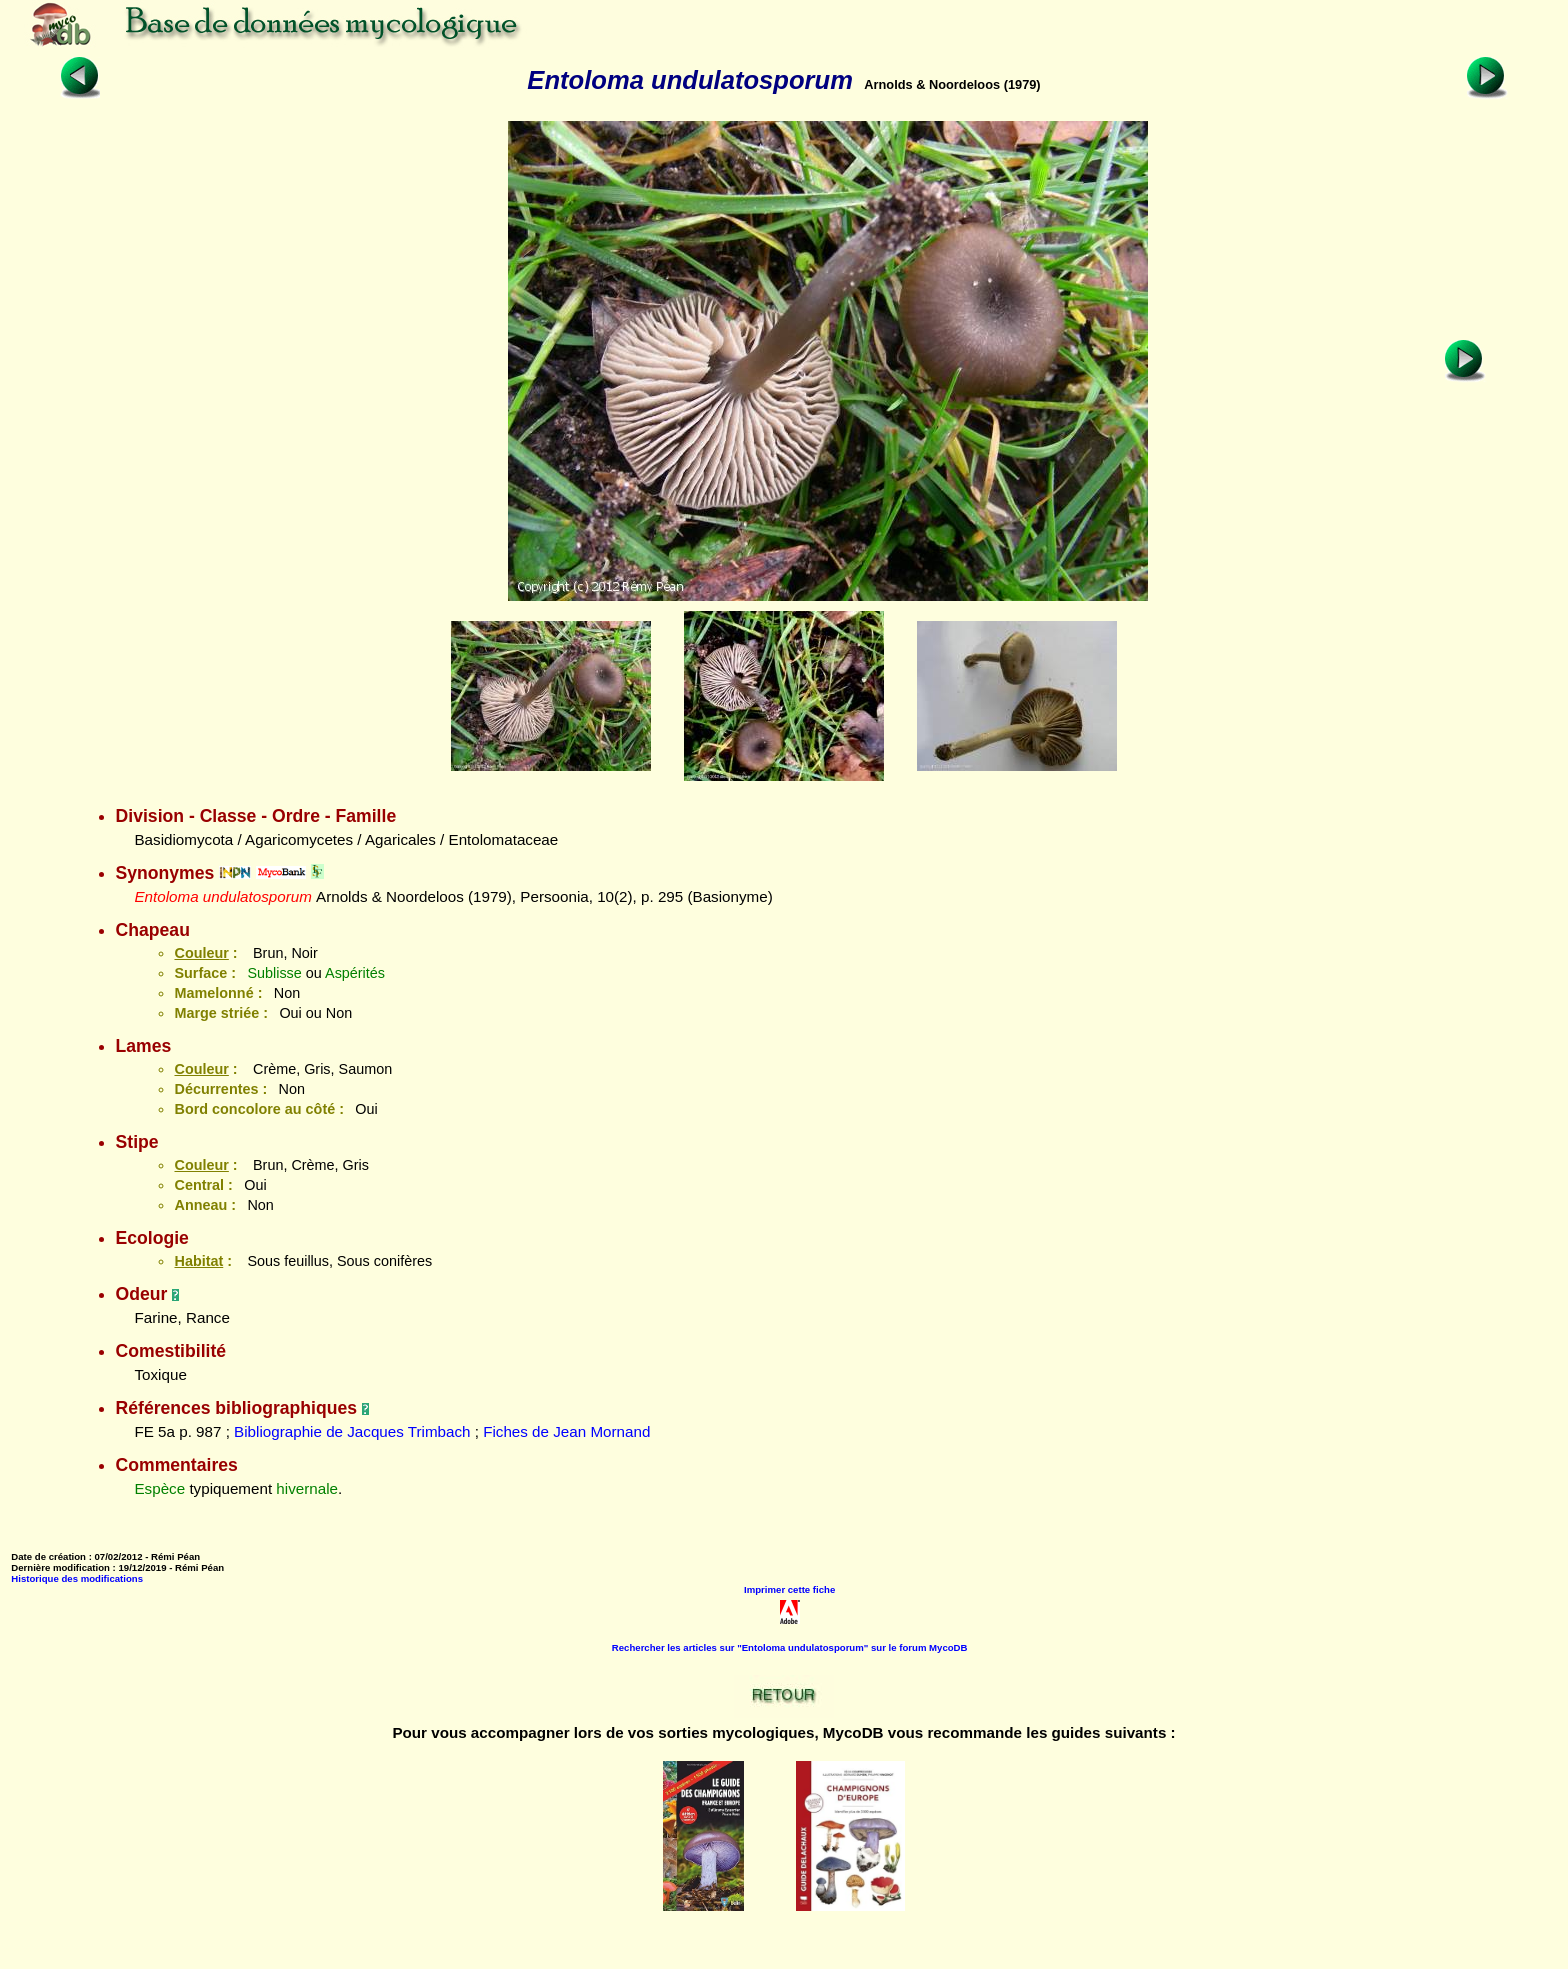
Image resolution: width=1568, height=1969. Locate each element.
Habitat (198, 1261)
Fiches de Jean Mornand (566, 1431)
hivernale (307, 1488)
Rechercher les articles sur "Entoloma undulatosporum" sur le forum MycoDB (790, 1647)
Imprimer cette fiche (789, 1589)
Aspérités (355, 973)
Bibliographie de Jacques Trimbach (352, 1431)
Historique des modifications (77, 1578)
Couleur (201, 953)
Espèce (159, 1488)
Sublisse (274, 973)
